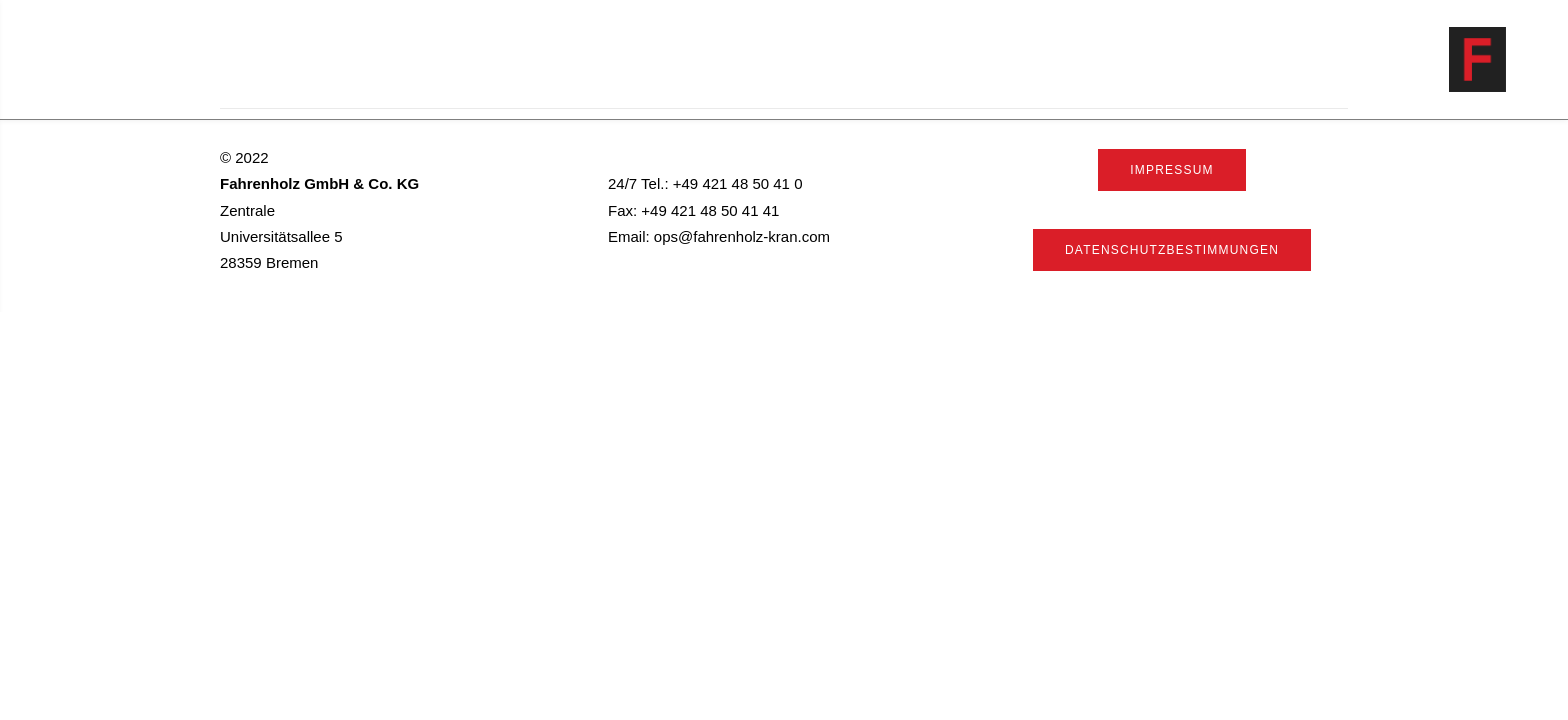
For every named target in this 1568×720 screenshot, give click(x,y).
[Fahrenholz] (1505, 59)
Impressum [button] (1171, 170)
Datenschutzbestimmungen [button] (1172, 250)
